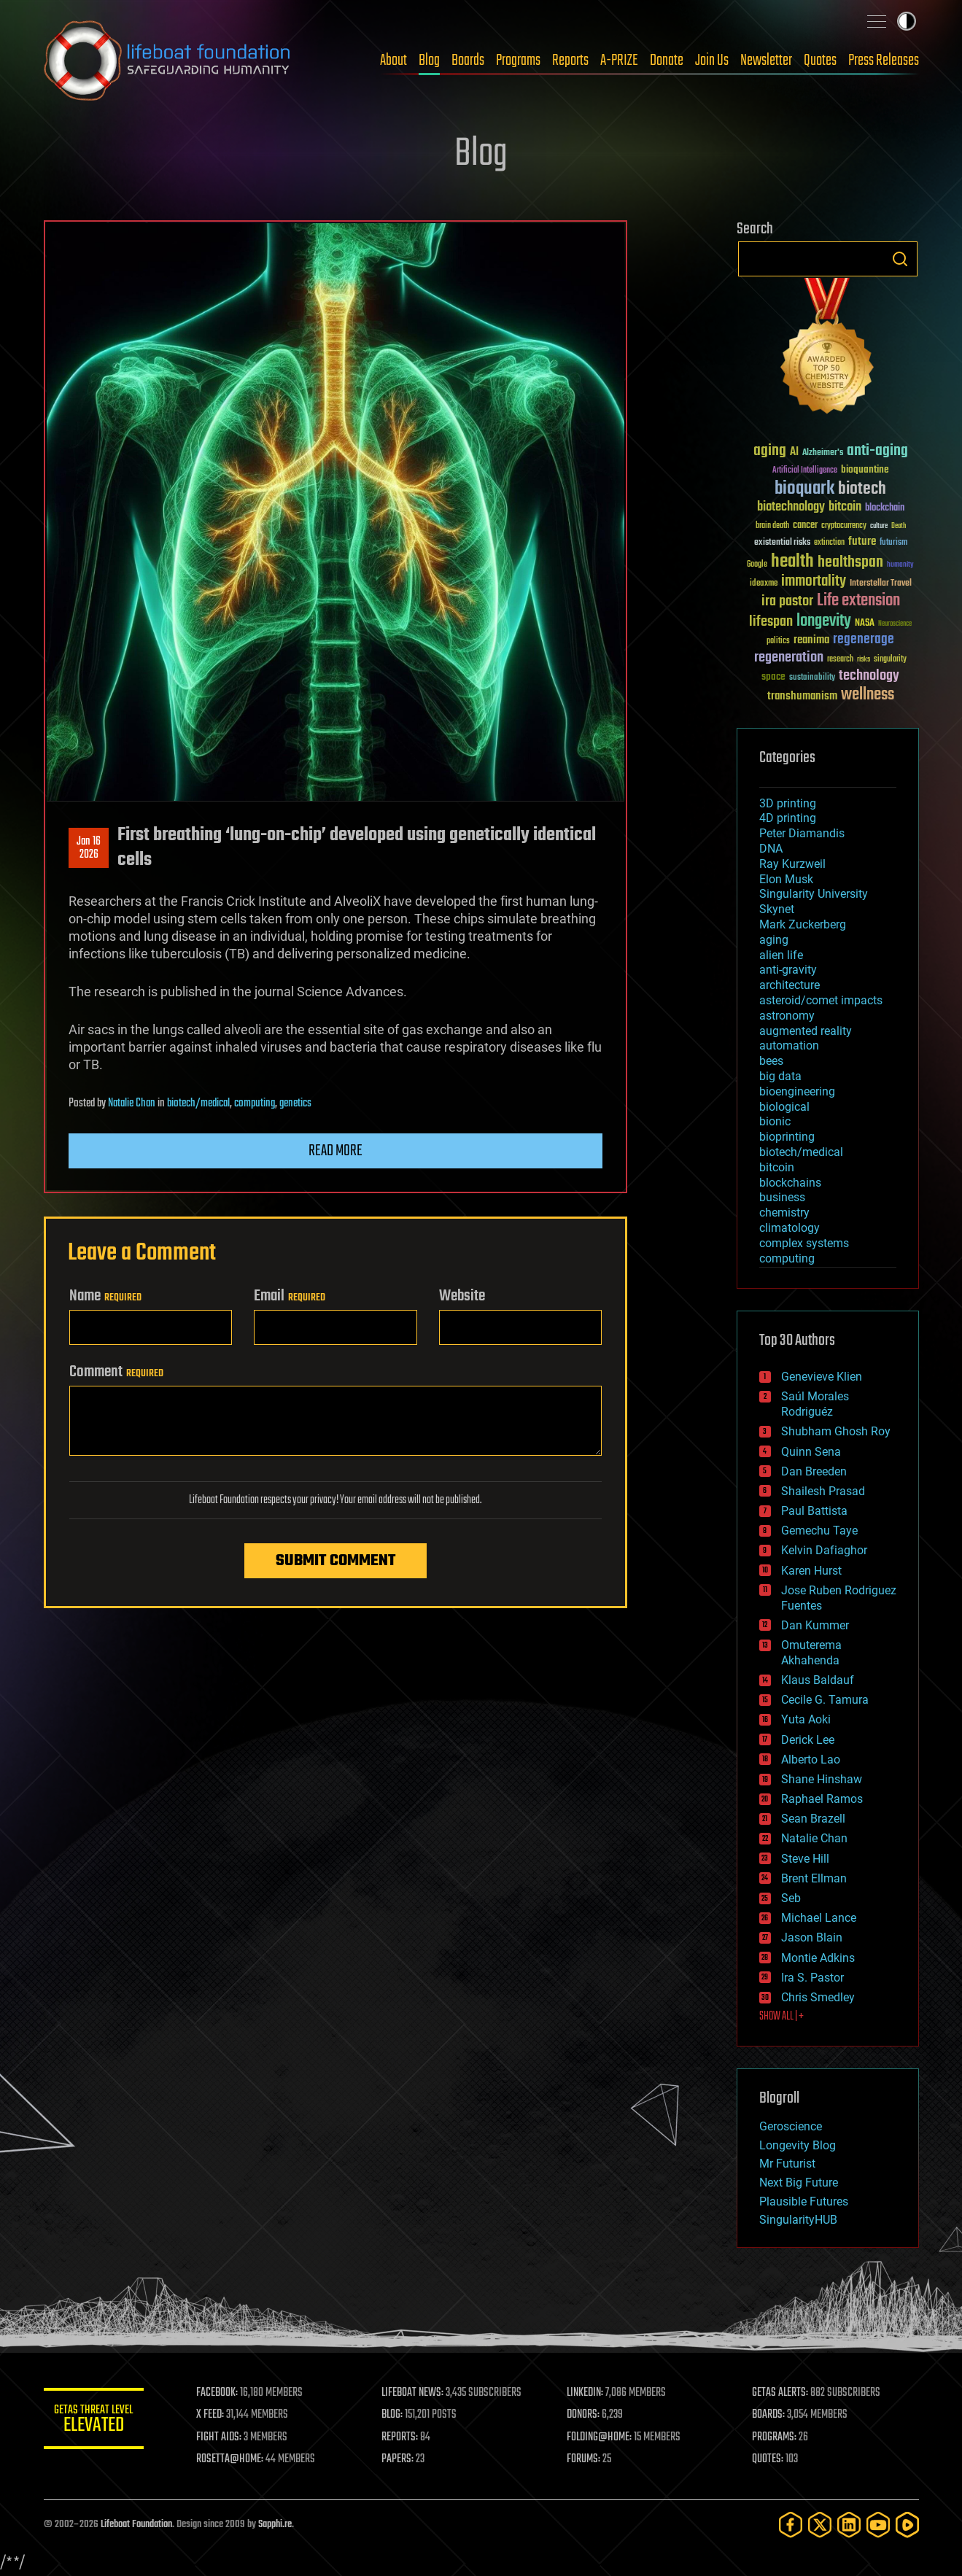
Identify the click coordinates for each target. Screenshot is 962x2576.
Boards (467, 60)
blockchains (790, 1183)
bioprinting (787, 1137)
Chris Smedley (818, 1997)
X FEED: (212, 2414)
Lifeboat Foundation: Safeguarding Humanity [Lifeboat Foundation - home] (168, 60)
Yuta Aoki (806, 1719)
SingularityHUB (798, 2220)
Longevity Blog (797, 2145)
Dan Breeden (814, 1471)
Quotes (820, 60)
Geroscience (790, 2126)
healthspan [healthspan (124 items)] (850, 563)
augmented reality (805, 1031)
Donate (666, 60)
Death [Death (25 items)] (898, 526)
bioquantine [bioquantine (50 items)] (865, 469)
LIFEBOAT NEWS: (414, 2392)
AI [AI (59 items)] (794, 452)
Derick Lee (807, 1740)
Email (289, 1296)
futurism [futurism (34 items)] (893, 543)
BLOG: (393, 2414)
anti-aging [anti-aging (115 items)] (877, 451)
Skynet (776, 909)
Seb (791, 1898)
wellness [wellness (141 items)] (867, 695)
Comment (116, 1372)
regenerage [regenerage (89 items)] (863, 640)
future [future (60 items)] (862, 541)
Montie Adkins (818, 1958)
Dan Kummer (815, 1625)
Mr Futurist (787, 2163)
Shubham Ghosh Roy (836, 1431)
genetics (295, 1103)
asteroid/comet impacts (821, 1000)
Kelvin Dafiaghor (824, 1550)
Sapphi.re (275, 2524)
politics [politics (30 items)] (778, 641)
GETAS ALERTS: (780, 2392)
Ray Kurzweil (792, 864)
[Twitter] (819, 2524)
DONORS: (583, 2414)
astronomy (787, 1016)
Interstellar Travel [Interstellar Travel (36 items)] (881, 583)
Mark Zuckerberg (802, 924)
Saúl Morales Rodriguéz (815, 1404)
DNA (771, 849)
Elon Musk (786, 879)
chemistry (784, 1212)
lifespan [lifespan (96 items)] (771, 621)
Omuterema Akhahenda (811, 1652)
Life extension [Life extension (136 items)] (858, 600)
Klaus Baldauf (817, 1680)
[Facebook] (790, 2524)
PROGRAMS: (774, 2437)
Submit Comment (335, 1560)
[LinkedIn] (849, 2524)
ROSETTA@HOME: (231, 2459)
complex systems (804, 1243)
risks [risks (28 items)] (863, 659)
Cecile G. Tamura (825, 1700)
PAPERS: (399, 2459)
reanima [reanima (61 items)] (811, 640)
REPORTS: (401, 2437)
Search (900, 258)
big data (780, 1076)
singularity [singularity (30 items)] (890, 659)
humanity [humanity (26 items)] (900, 565)
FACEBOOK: (219, 2392)
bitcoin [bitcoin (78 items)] (845, 507)
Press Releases (883, 60)
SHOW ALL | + (781, 2016)
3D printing (787, 803)
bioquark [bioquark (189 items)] (804, 489)
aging (773, 940)
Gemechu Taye (819, 1530)
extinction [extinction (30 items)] (829, 543)
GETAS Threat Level (94, 2421)
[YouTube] (878, 2524)
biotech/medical (198, 1103)
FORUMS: (584, 2459)
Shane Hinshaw (821, 1779)
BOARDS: (768, 2414)
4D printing (787, 818)
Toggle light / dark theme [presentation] (906, 21)
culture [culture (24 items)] (879, 526)
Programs (518, 60)
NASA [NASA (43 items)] (864, 623)
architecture (789, 985)
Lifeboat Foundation (136, 2524)
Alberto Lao (810, 1759)
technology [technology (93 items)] (869, 676)
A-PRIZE (619, 60)
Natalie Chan (131, 1103)
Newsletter (766, 60)
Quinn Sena (811, 1452)
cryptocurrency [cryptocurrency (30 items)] (843, 526)
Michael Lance (818, 1918)
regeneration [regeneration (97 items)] (788, 657)
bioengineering (797, 1091)
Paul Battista (814, 1511)
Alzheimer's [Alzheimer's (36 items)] (822, 453)
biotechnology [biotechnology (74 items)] (791, 507)
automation (789, 1045)
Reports (570, 60)
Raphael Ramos (822, 1799)
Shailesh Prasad (823, 1491)
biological (784, 1107)
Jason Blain (811, 1937)
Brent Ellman (814, 1878)
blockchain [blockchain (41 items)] (884, 508)
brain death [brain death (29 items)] (772, 526)
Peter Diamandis (802, 833)
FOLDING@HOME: (599, 2437)
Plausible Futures (803, 2201)
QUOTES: (767, 2459)
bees (771, 1061)
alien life (781, 955)
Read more (335, 1150)
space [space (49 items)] (773, 676)
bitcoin (776, 1167)
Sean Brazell (813, 1819)
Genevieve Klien (821, 1377)
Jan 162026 (89, 848)
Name (105, 1296)
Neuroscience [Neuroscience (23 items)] (895, 625)
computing (254, 1103)
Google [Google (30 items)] (757, 565)
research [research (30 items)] (840, 659)
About (393, 60)
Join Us (712, 60)
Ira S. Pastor (812, 1978)
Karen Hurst (811, 1571)
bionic (775, 1121)
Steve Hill (805, 1859)
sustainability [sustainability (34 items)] (812, 678)
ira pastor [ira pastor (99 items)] (787, 601)
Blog (429, 60)
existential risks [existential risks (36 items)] (782, 543)
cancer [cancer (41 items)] (805, 526)
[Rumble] (907, 2524)
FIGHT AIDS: (221, 2437)
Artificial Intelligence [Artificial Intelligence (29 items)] (804, 471)
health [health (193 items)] (792, 562)
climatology (789, 1228)
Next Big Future (798, 2182)
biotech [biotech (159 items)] (862, 489)
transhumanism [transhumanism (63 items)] (802, 696)
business (782, 1197)
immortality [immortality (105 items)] (813, 581)
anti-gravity (788, 970)
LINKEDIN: (585, 2392)
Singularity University (813, 894)
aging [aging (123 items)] (769, 451)
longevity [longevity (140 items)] (823, 621)
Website (461, 1296)
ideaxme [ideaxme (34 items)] (763, 584)
